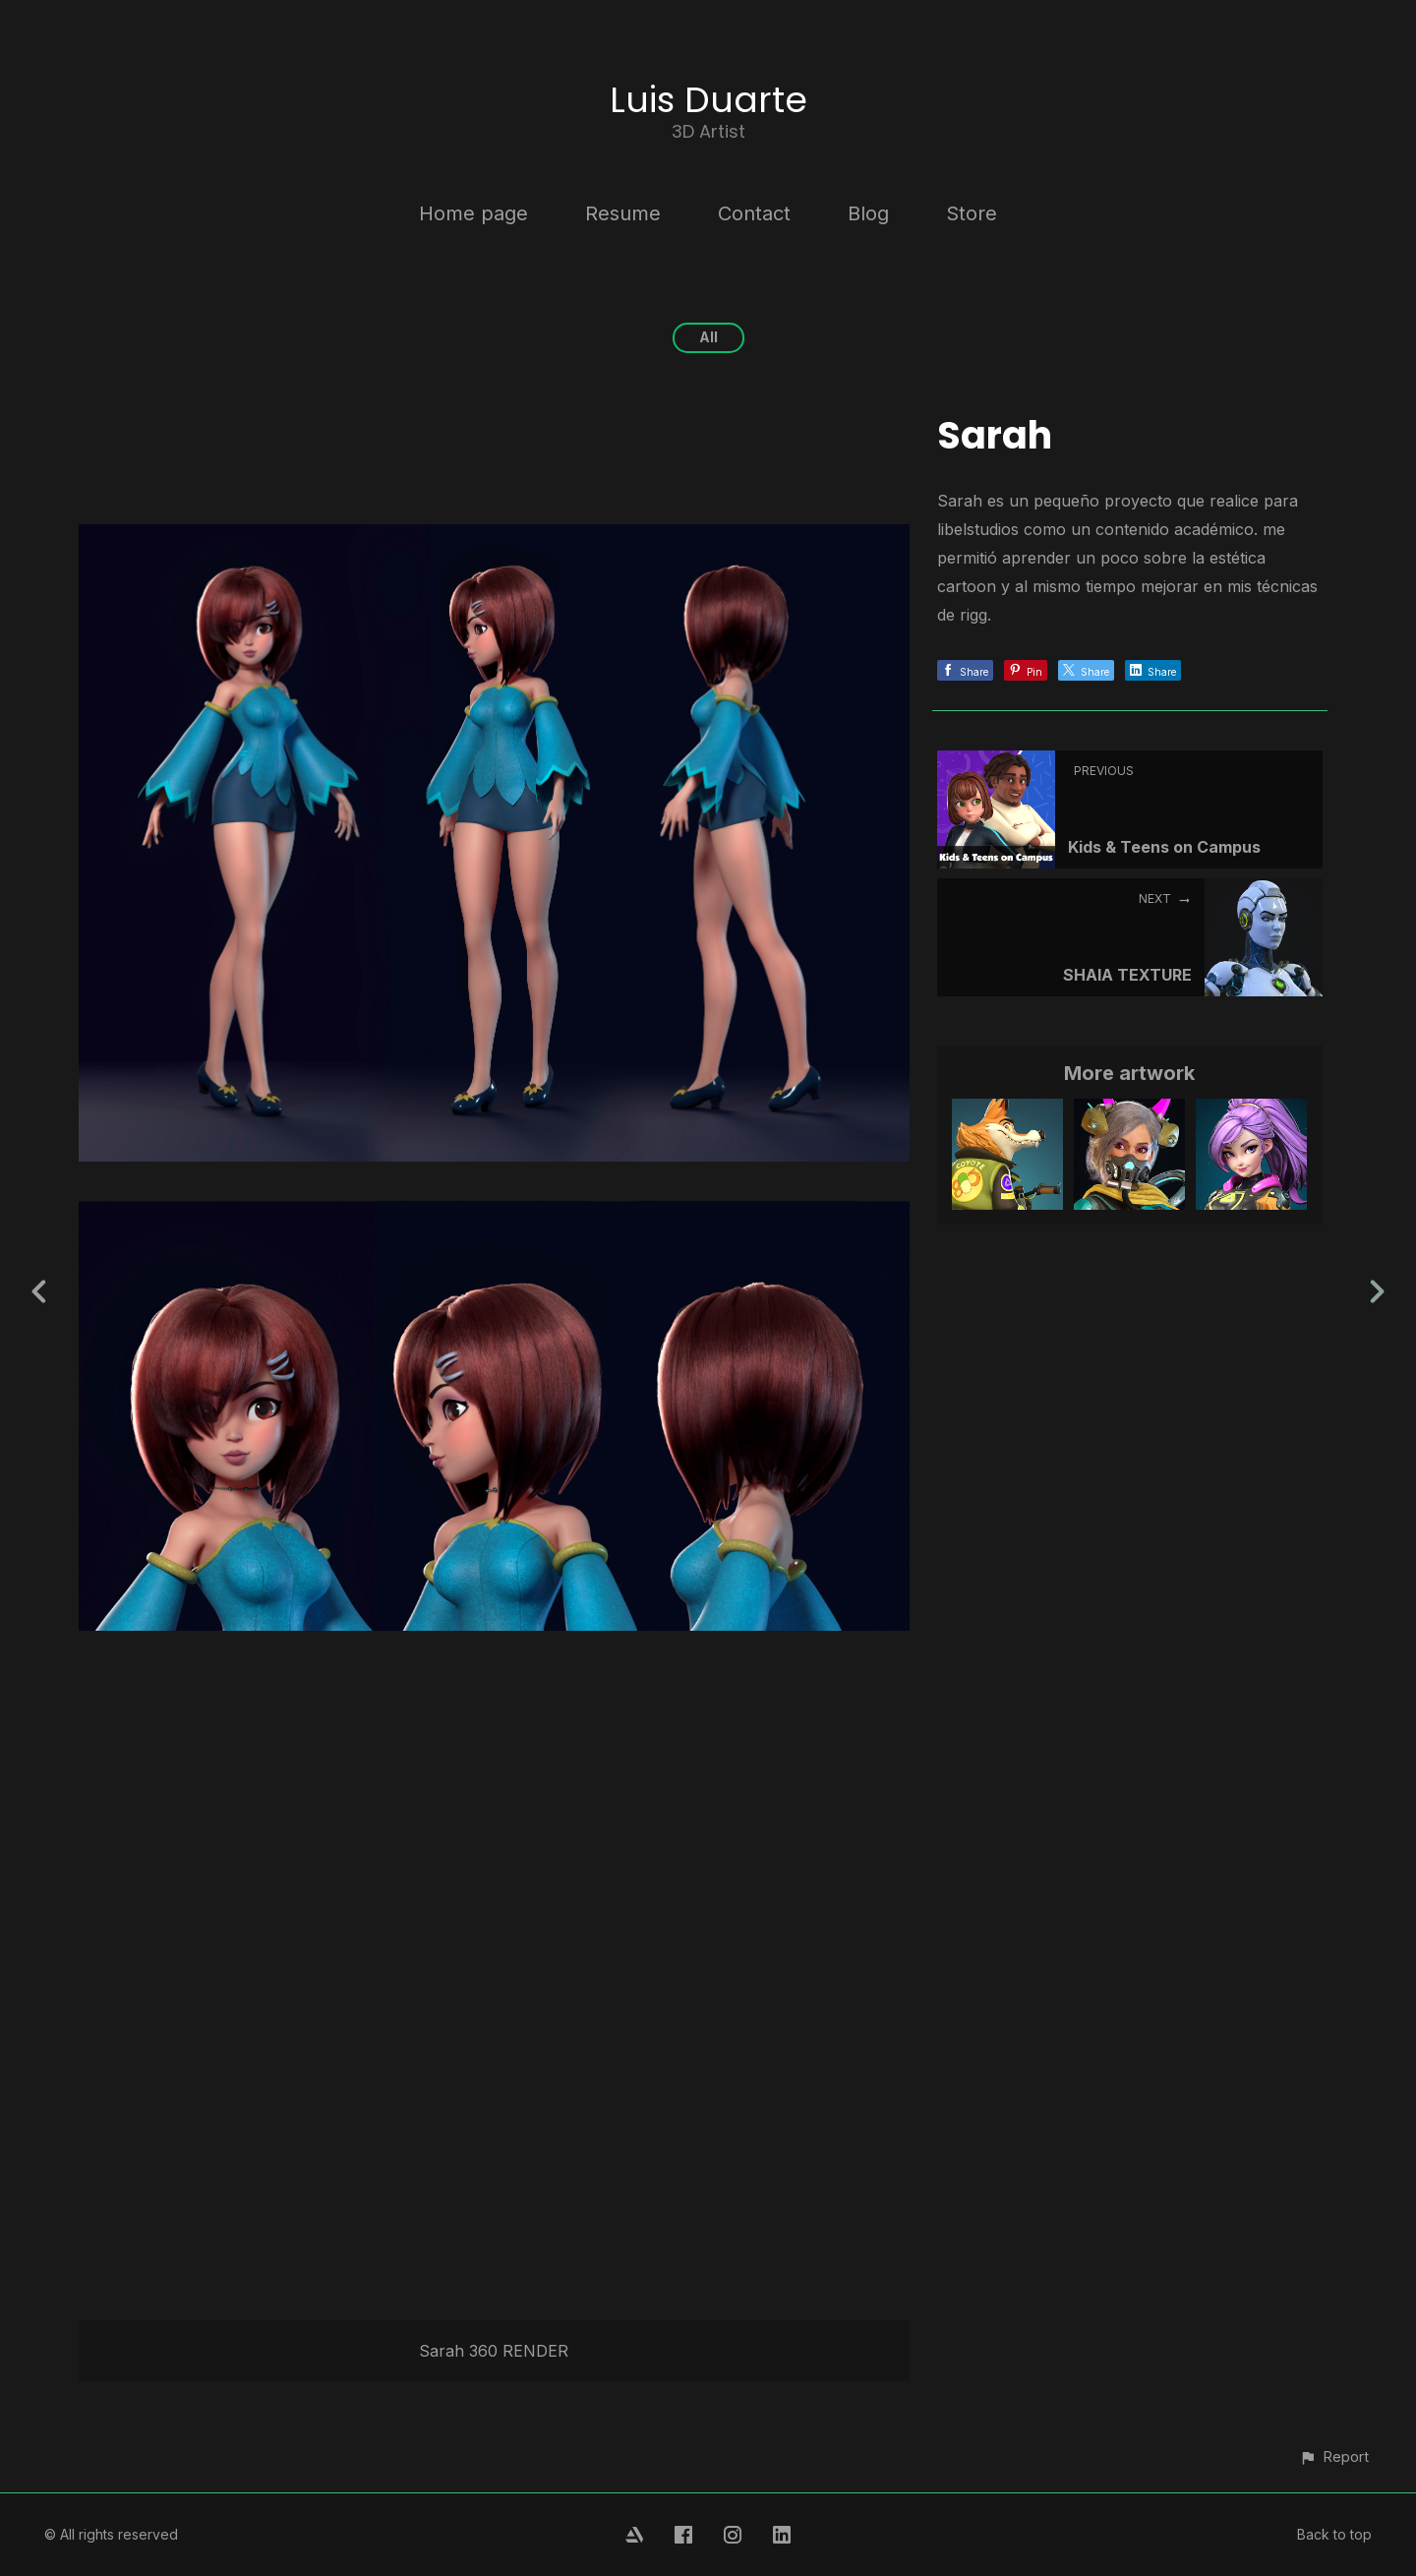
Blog (868, 213)
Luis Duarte (708, 100)
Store (971, 213)
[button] (1334, 2456)
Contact (754, 213)
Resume (623, 213)
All (708, 337)
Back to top (1334, 2534)
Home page (473, 213)
